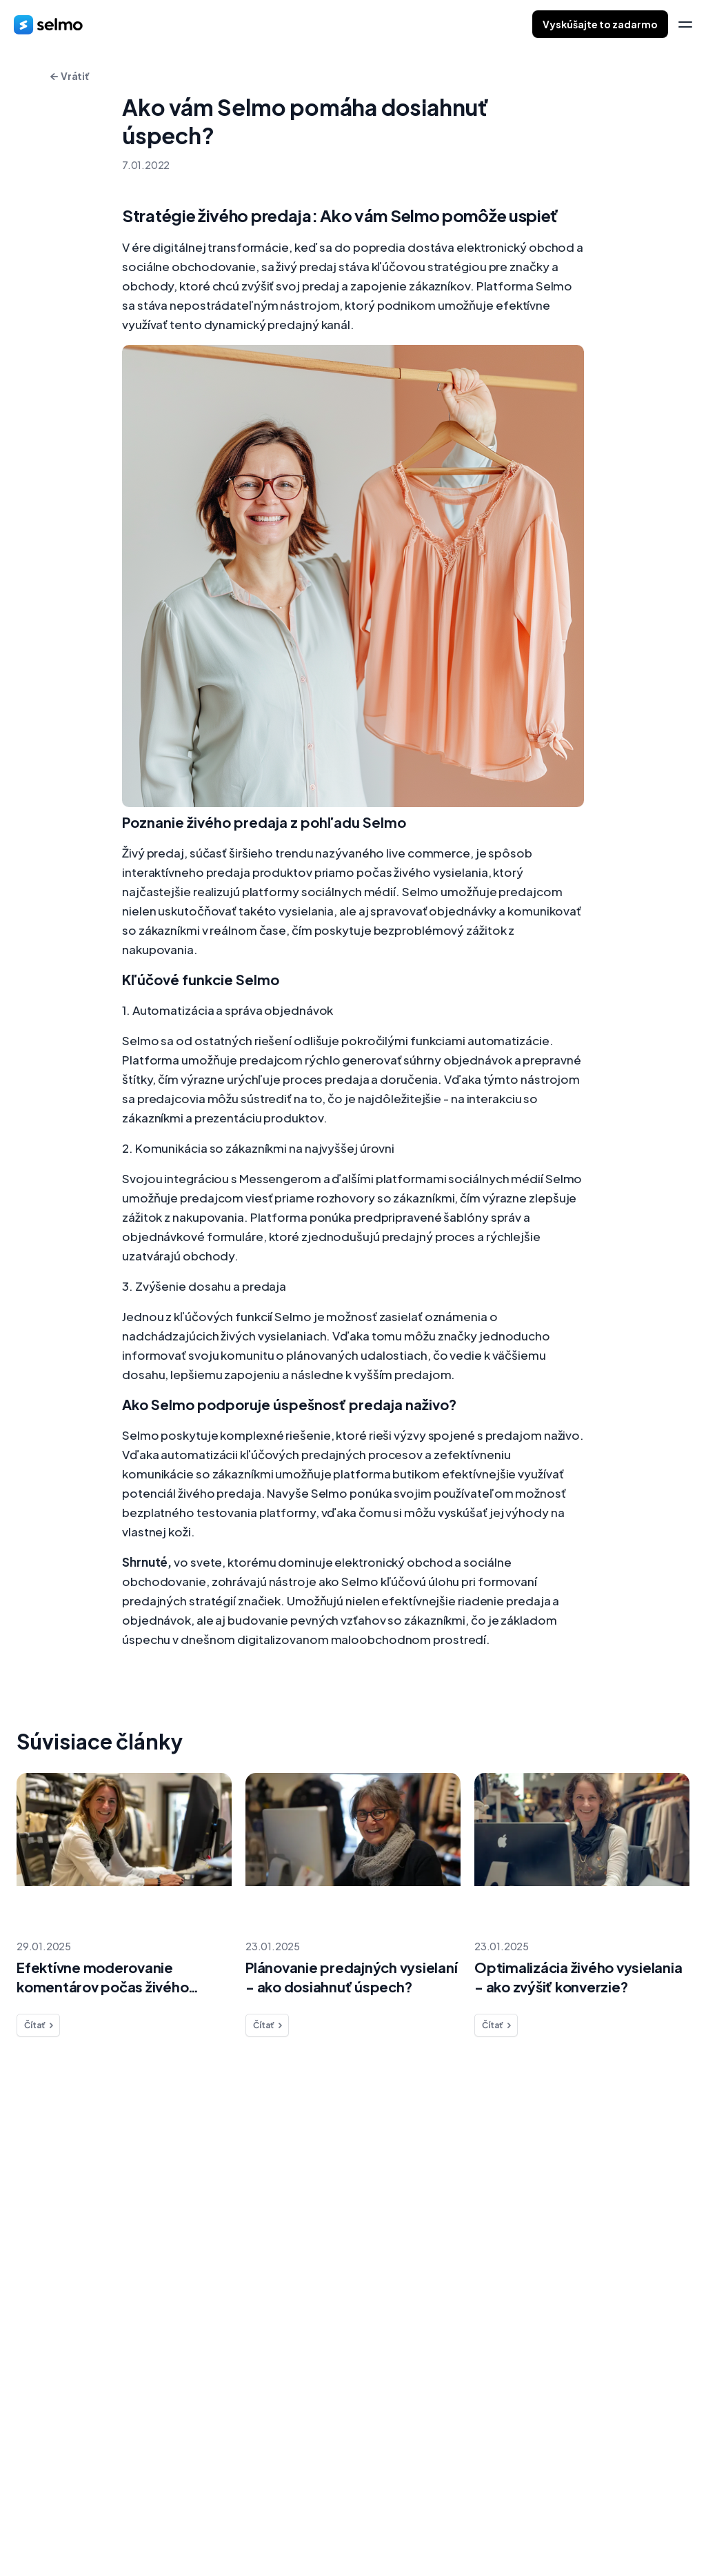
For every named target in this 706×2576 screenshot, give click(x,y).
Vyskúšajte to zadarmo (600, 24)
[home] (48, 24)
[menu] (685, 24)
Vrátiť (70, 76)
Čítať (39, 2025)
